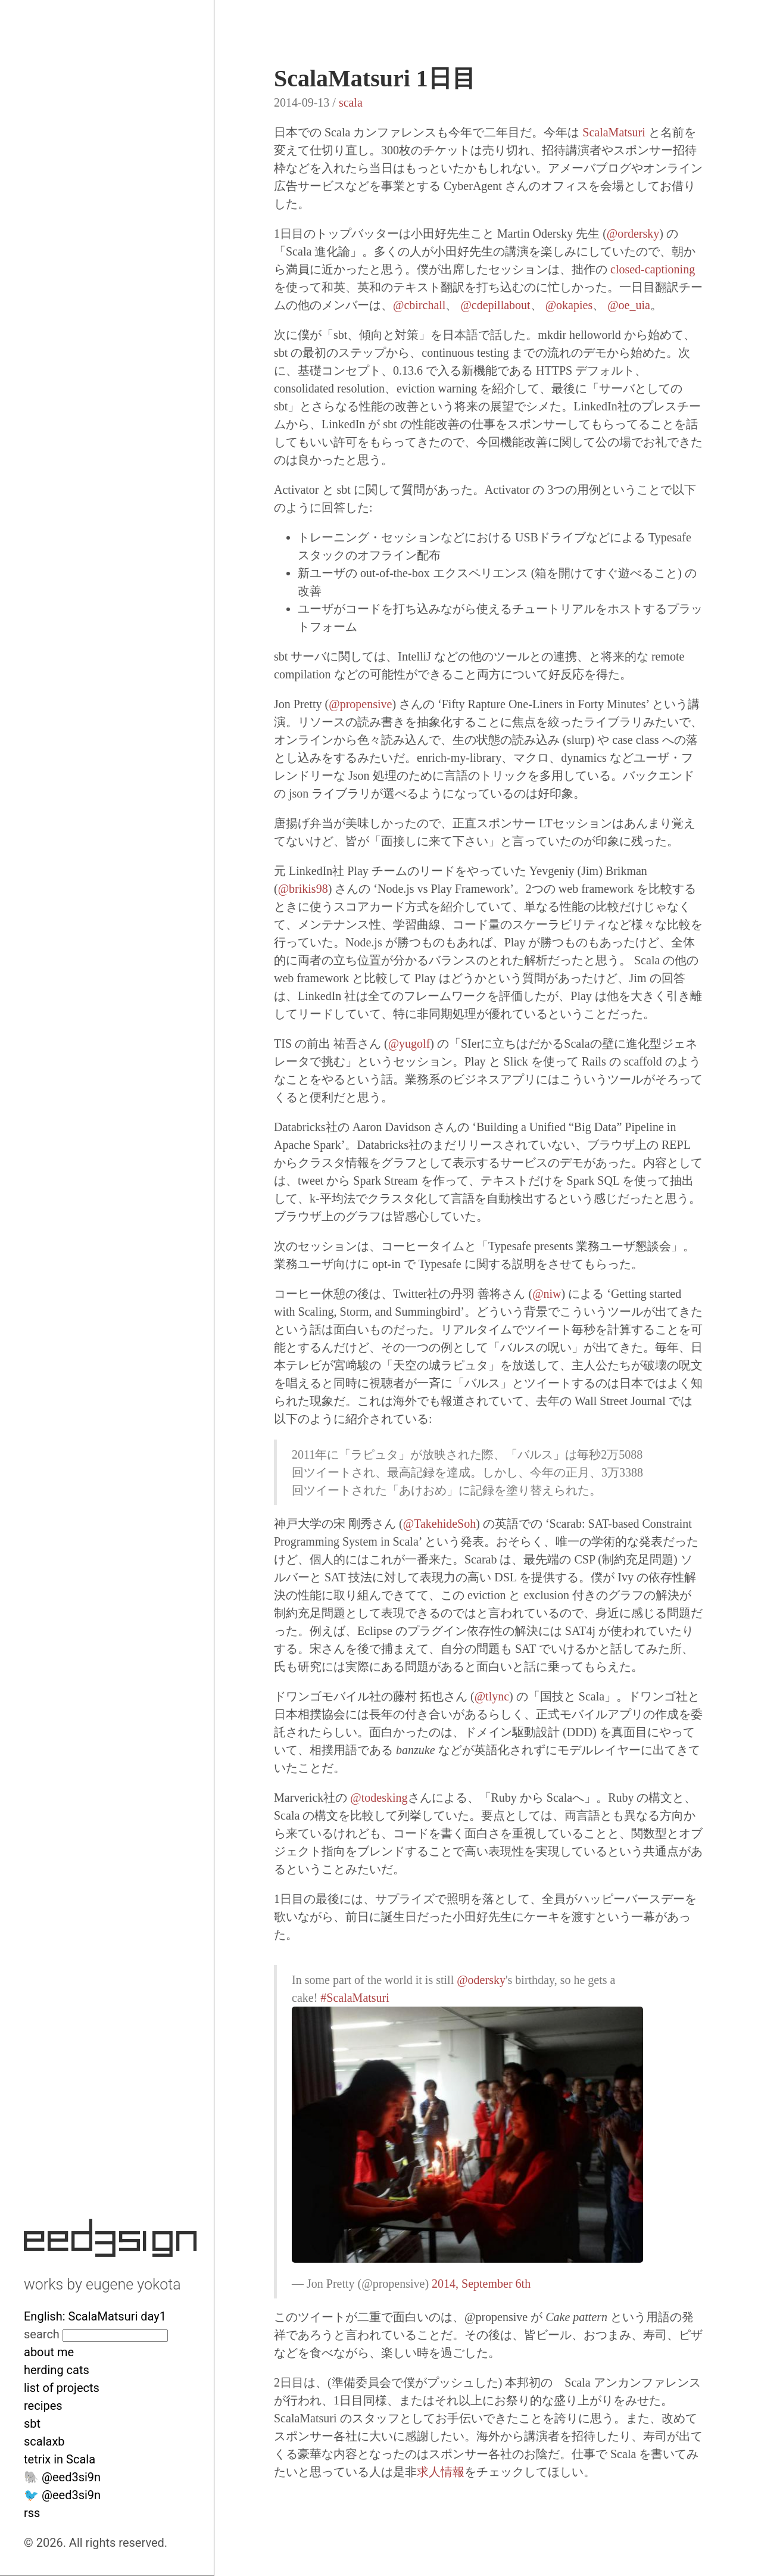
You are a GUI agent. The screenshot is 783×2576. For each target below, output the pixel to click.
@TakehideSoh (439, 1523)
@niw (546, 1293)
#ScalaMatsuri (354, 1997)
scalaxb (44, 2441)
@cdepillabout (495, 305)
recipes (43, 2406)
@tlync (492, 1696)
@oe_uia (628, 305)
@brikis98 (303, 888)
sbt (32, 2423)
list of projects (61, 2388)
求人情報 (440, 2471)
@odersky (481, 1979)
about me (49, 2352)
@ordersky (633, 233)
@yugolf (409, 1043)
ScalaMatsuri (613, 132)
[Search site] (115, 2335)
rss (32, 2513)
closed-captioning (652, 269)
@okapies (569, 305)
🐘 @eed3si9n (62, 2477)
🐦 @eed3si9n (62, 2495)
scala (351, 102)
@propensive (360, 704)
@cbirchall (419, 305)
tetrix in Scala (59, 2459)
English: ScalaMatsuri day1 (95, 2316)
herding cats (56, 2370)
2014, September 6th (481, 2283)
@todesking (378, 1797)
